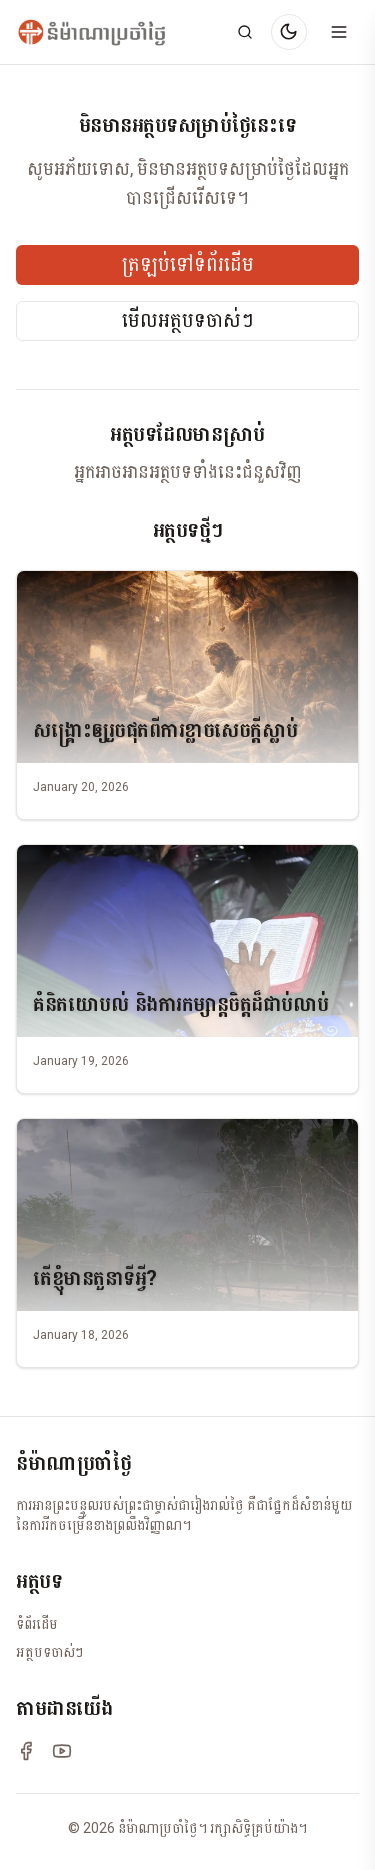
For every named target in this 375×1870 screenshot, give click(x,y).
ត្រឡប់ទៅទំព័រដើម (188, 265)
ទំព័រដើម (37, 1624)
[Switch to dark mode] (289, 32)
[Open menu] (339, 32)
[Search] (245, 32)
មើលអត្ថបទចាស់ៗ (188, 321)
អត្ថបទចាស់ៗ (49, 1652)
